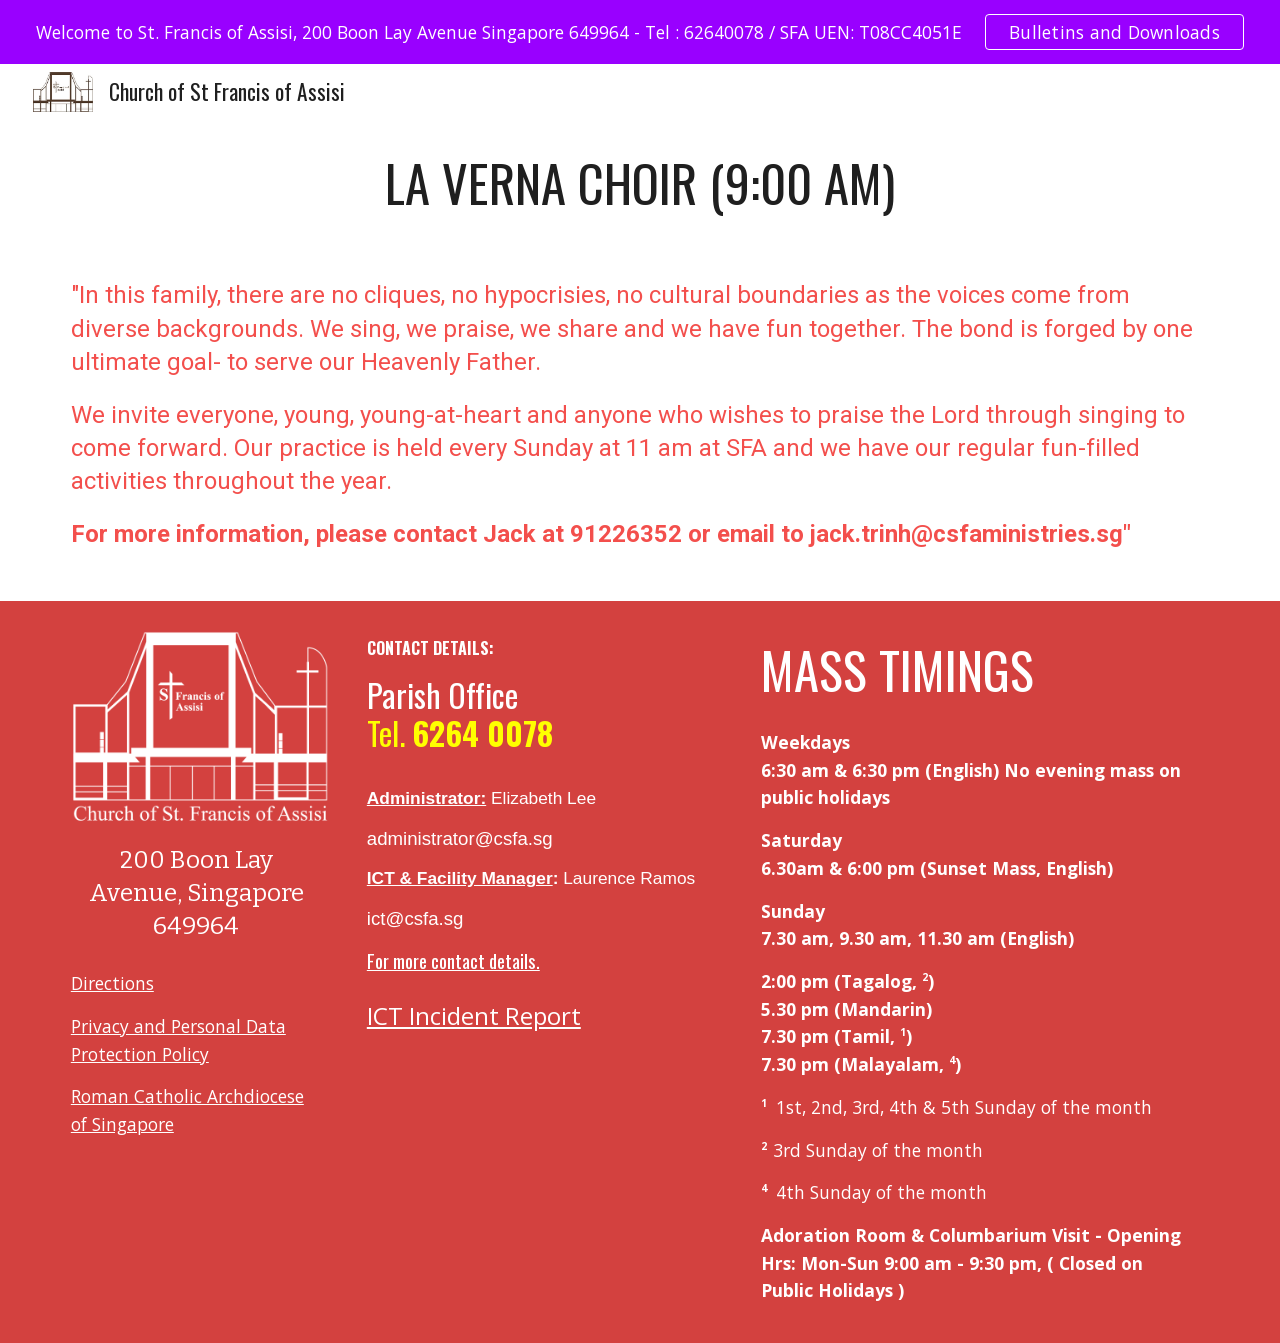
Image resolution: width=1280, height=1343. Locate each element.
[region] (640, 32)
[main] (640, 183)
